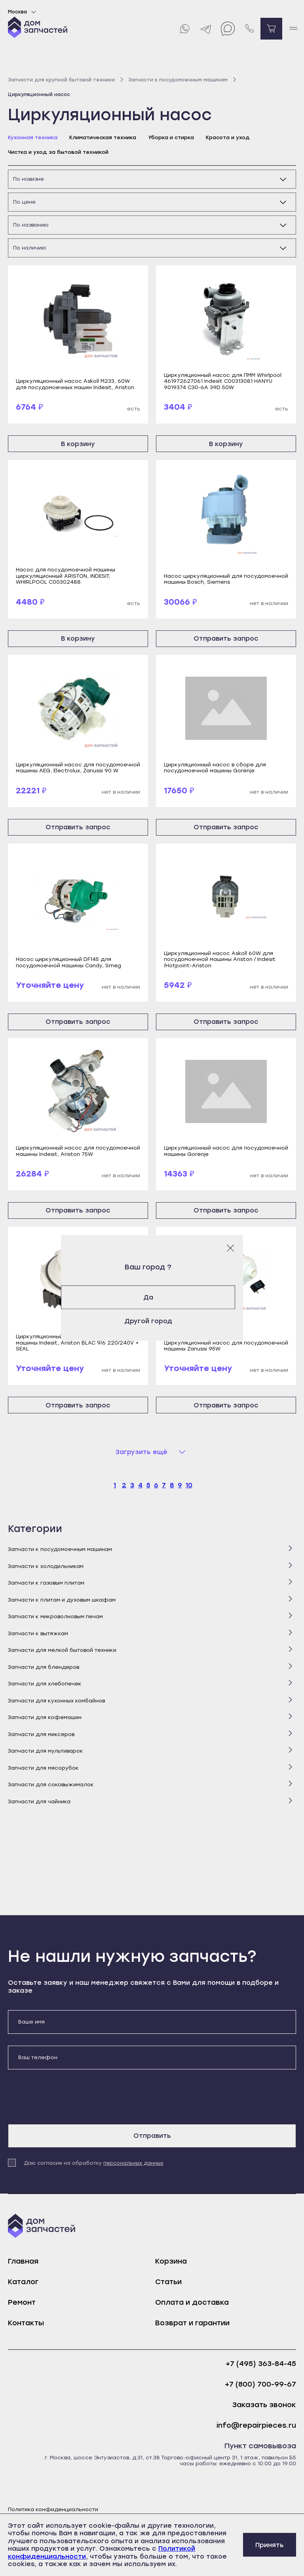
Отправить (152, 2135)
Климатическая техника (102, 137)
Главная (23, 2261)
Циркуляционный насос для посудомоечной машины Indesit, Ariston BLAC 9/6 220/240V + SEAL (78, 1342)
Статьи (168, 2281)
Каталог (23, 2281)
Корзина (171, 2261)
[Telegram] (206, 29)
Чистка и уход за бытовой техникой (58, 152)
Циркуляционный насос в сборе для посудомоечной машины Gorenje (215, 768)
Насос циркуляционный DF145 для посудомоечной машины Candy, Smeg (68, 962)
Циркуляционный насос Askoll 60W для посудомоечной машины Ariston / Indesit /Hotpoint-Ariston (220, 959)
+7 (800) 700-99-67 (260, 2384)
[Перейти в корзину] (271, 29)
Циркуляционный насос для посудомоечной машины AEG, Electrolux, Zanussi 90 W (78, 768)
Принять (269, 2545)
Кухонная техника (32, 137)
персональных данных (133, 2163)
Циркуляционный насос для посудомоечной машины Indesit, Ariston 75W (78, 1151)
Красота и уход (228, 137)
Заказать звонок (264, 2405)
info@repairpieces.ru (256, 2425)
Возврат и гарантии (192, 2323)
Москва (23, 12)
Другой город (152, 1321)
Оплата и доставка (192, 2302)
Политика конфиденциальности (53, 2509)
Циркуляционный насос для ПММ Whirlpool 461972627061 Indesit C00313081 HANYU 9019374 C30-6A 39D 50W (222, 381)
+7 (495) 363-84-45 (261, 2364)
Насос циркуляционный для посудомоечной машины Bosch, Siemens (226, 579)
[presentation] (68, 2096)
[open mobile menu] (293, 29)
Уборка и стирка (171, 137)
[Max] (228, 29)
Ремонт (22, 2302)
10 (189, 1485)
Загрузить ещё (141, 1452)
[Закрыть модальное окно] (230, 1248)
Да (152, 1297)
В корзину (78, 444)
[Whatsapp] (184, 29)
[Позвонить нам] (249, 29)
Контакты (26, 2323)
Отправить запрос (226, 638)
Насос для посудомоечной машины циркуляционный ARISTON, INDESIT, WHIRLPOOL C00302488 (65, 576)
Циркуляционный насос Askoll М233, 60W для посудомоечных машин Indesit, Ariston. (75, 384)
